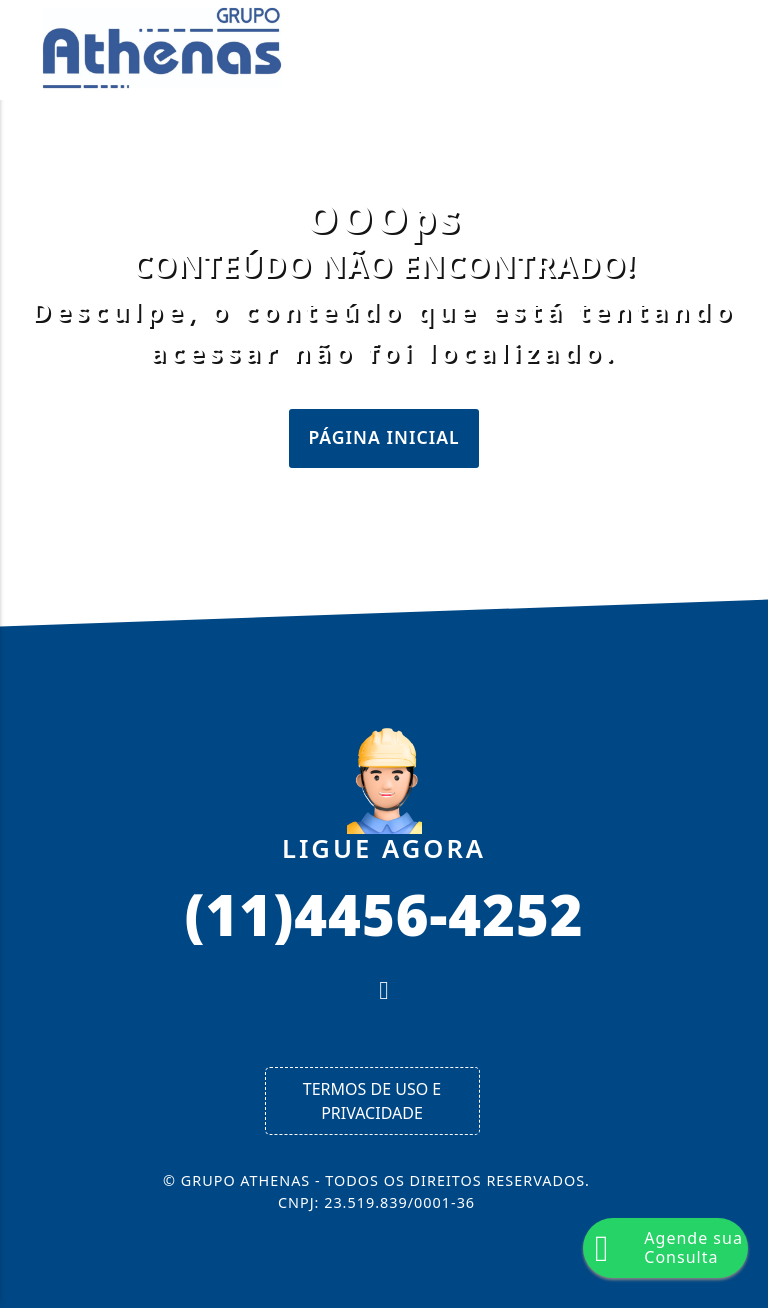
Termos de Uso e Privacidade (372, 1101)
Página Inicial (383, 437)
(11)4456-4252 (383, 913)
